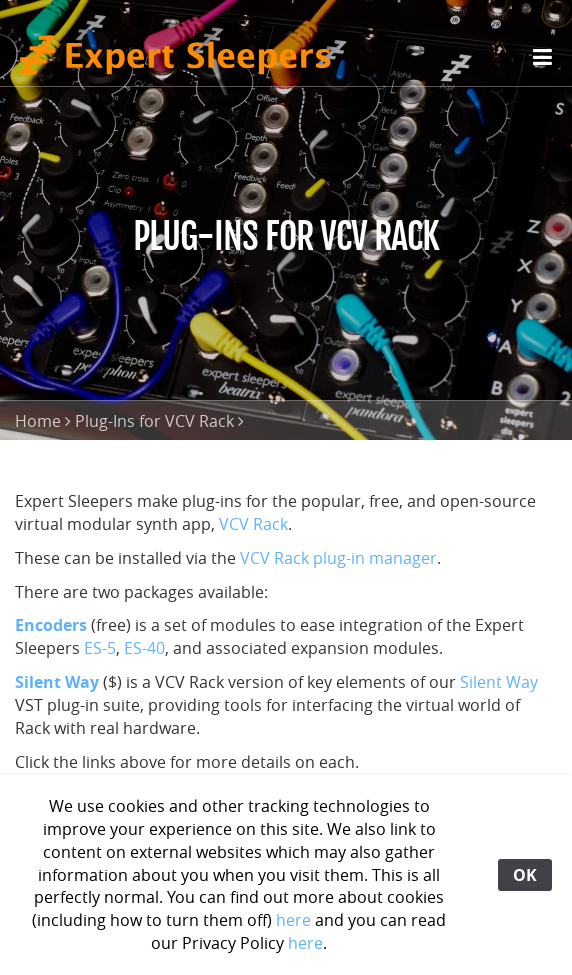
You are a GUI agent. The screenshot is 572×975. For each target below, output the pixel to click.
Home (38, 421)
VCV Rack (253, 524)
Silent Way (499, 682)
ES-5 (100, 648)
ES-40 (144, 648)
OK (525, 875)
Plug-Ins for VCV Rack (154, 421)
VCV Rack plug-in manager (338, 558)
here (293, 920)
